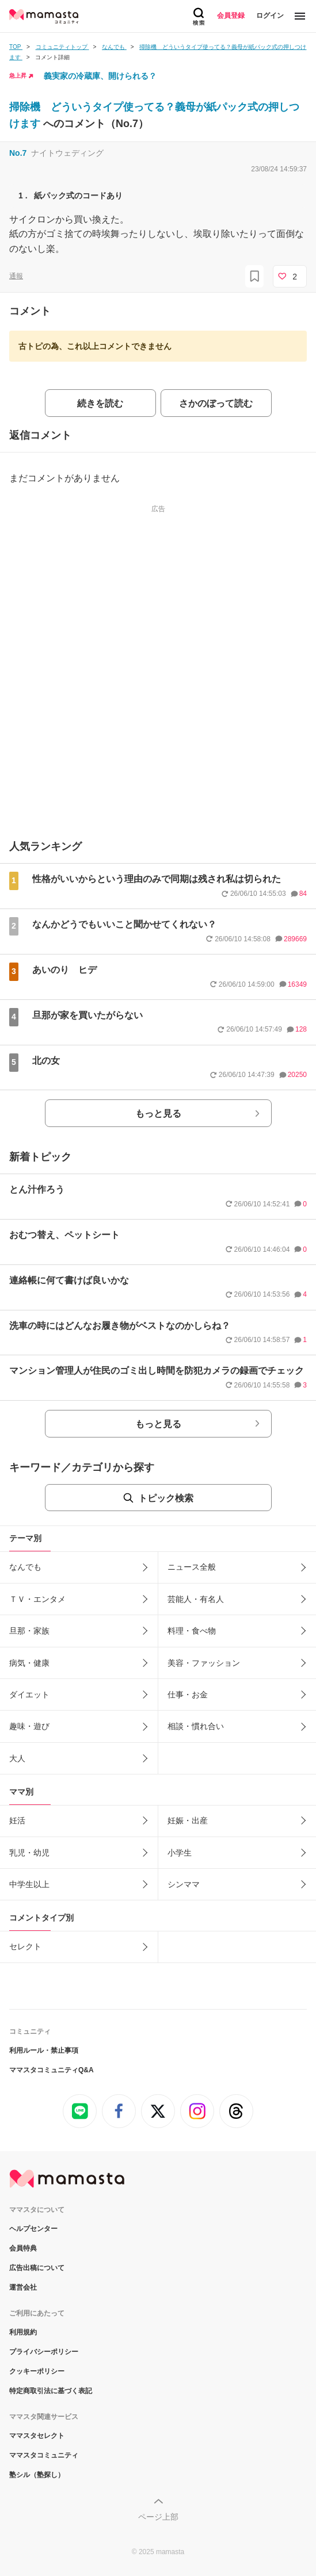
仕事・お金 (187, 1694)
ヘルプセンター (33, 2228)
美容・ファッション (203, 1662)
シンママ (183, 1884)
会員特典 (23, 2248)
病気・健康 (29, 1662)
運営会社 (23, 2287)
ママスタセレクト (36, 2435)
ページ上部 (158, 2516)
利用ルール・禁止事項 (43, 2050)
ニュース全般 (191, 1566)
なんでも (25, 1566)
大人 (17, 1758)
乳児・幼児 (29, 1852)
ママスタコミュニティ (43, 2455)
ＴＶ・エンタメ (37, 1599)
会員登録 (231, 16)
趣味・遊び (29, 1726)
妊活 (17, 1820)
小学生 (179, 1852)
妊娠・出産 (187, 1820)
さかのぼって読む (216, 403)
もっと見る (158, 1113)
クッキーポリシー (36, 2371)
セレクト (25, 1946)
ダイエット (29, 1694)
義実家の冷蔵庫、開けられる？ (100, 75)
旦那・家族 (29, 1630)
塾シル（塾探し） (36, 2474)
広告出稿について (36, 2267)
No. (17, 153)
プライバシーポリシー (43, 2351)
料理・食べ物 (191, 1630)
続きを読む (100, 403)
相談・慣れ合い (195, 1726)
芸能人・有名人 (195, 1599)
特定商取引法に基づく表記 (50, 2390)
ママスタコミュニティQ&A (51, 2070)
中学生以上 (29, 1884)
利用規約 (23, 2332)
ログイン (270, 16)
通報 (16, 276)
